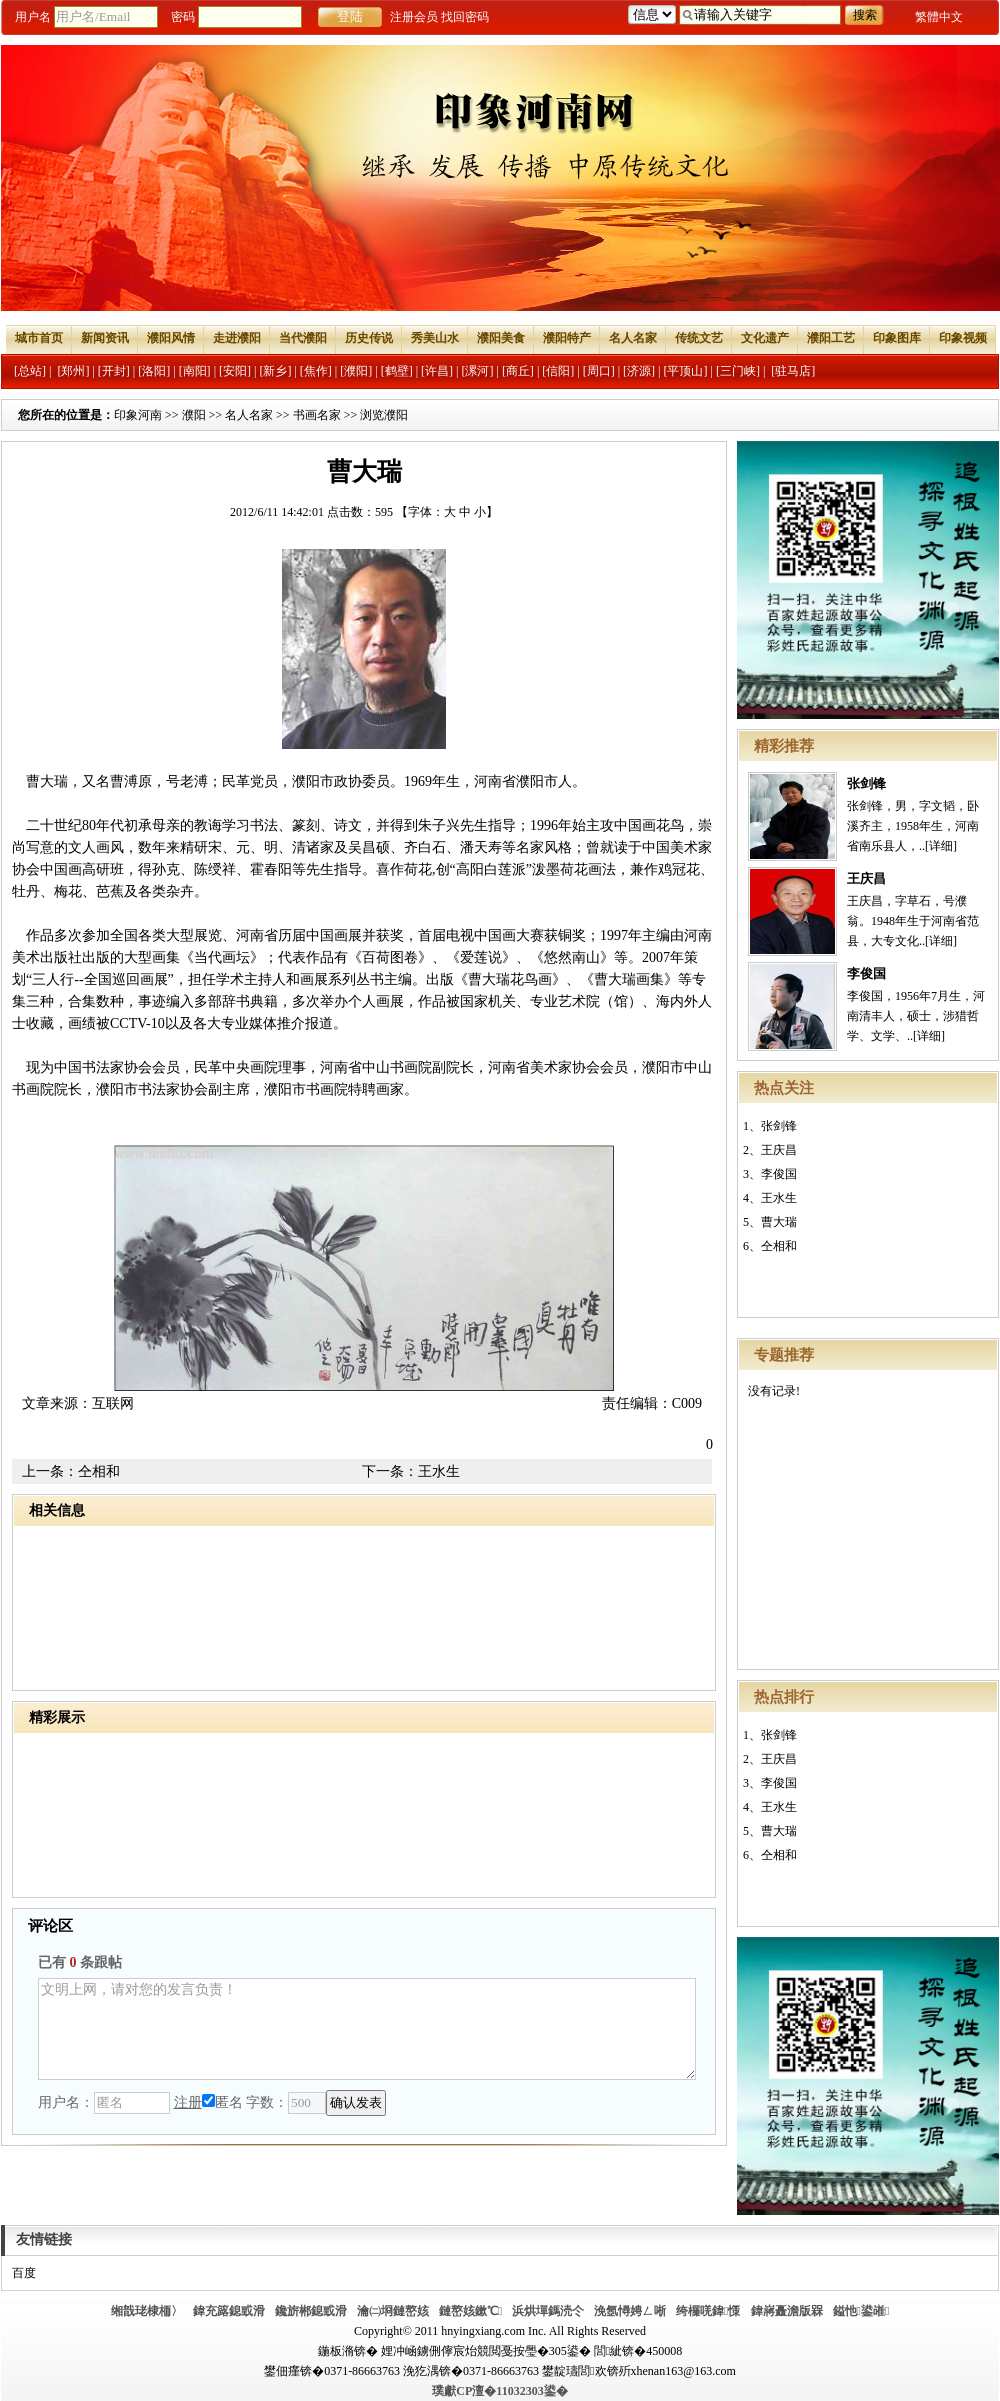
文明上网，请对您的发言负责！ (367, 2029)
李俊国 (866, 973)
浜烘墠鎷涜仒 (548, 2311)
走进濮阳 (237, 338)
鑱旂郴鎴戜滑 (311, 2311)
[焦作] (316, 371)
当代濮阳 (303, 338)
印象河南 (138, 415)
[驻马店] (793, 371)
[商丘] (518, 371)
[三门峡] (738, 371)
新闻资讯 (105, 338)
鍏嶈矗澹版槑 (787, 2311)
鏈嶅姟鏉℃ (470, 2311)
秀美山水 (435, 338)
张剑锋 (866, 783)
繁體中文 (939, 17)
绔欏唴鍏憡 (708, 2311)
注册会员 (414, 17)
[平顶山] (686, 371)
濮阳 (194, 415)
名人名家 (633, 338)
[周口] (599, 371)
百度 (24, 2273)
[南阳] (195, 371)
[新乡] (275, 371)
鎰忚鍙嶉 (861, 2311)
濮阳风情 (171, 338)
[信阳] (558, 371)
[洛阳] (154, 371)
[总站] (30, 371)
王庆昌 (866, 878)
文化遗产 (765, 338)
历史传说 (369, 338)
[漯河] (477, 371)
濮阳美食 (501, 338)
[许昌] (437, 371)
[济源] (639, 371)
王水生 (779, 1198)
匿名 (222, 2102)
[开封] (114, 371)
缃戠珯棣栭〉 (147, 2311)
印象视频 (963, 338)
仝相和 (779, 1246)
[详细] (941, 846)
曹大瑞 (779, 1222)
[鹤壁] (397, 371)
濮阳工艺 (831, 338)
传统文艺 (699, 338)
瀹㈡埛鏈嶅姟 (393, 2311)
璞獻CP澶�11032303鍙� (499, 2391)
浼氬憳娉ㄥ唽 (630, 2311)
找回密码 (465, 17)
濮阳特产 (567, 338)
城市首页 (39, 338)
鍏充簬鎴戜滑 (229, 2311)
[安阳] (235, 371)
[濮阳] (356, 371)
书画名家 (317, 415)
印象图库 (897, 338)
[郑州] (73, 371)
